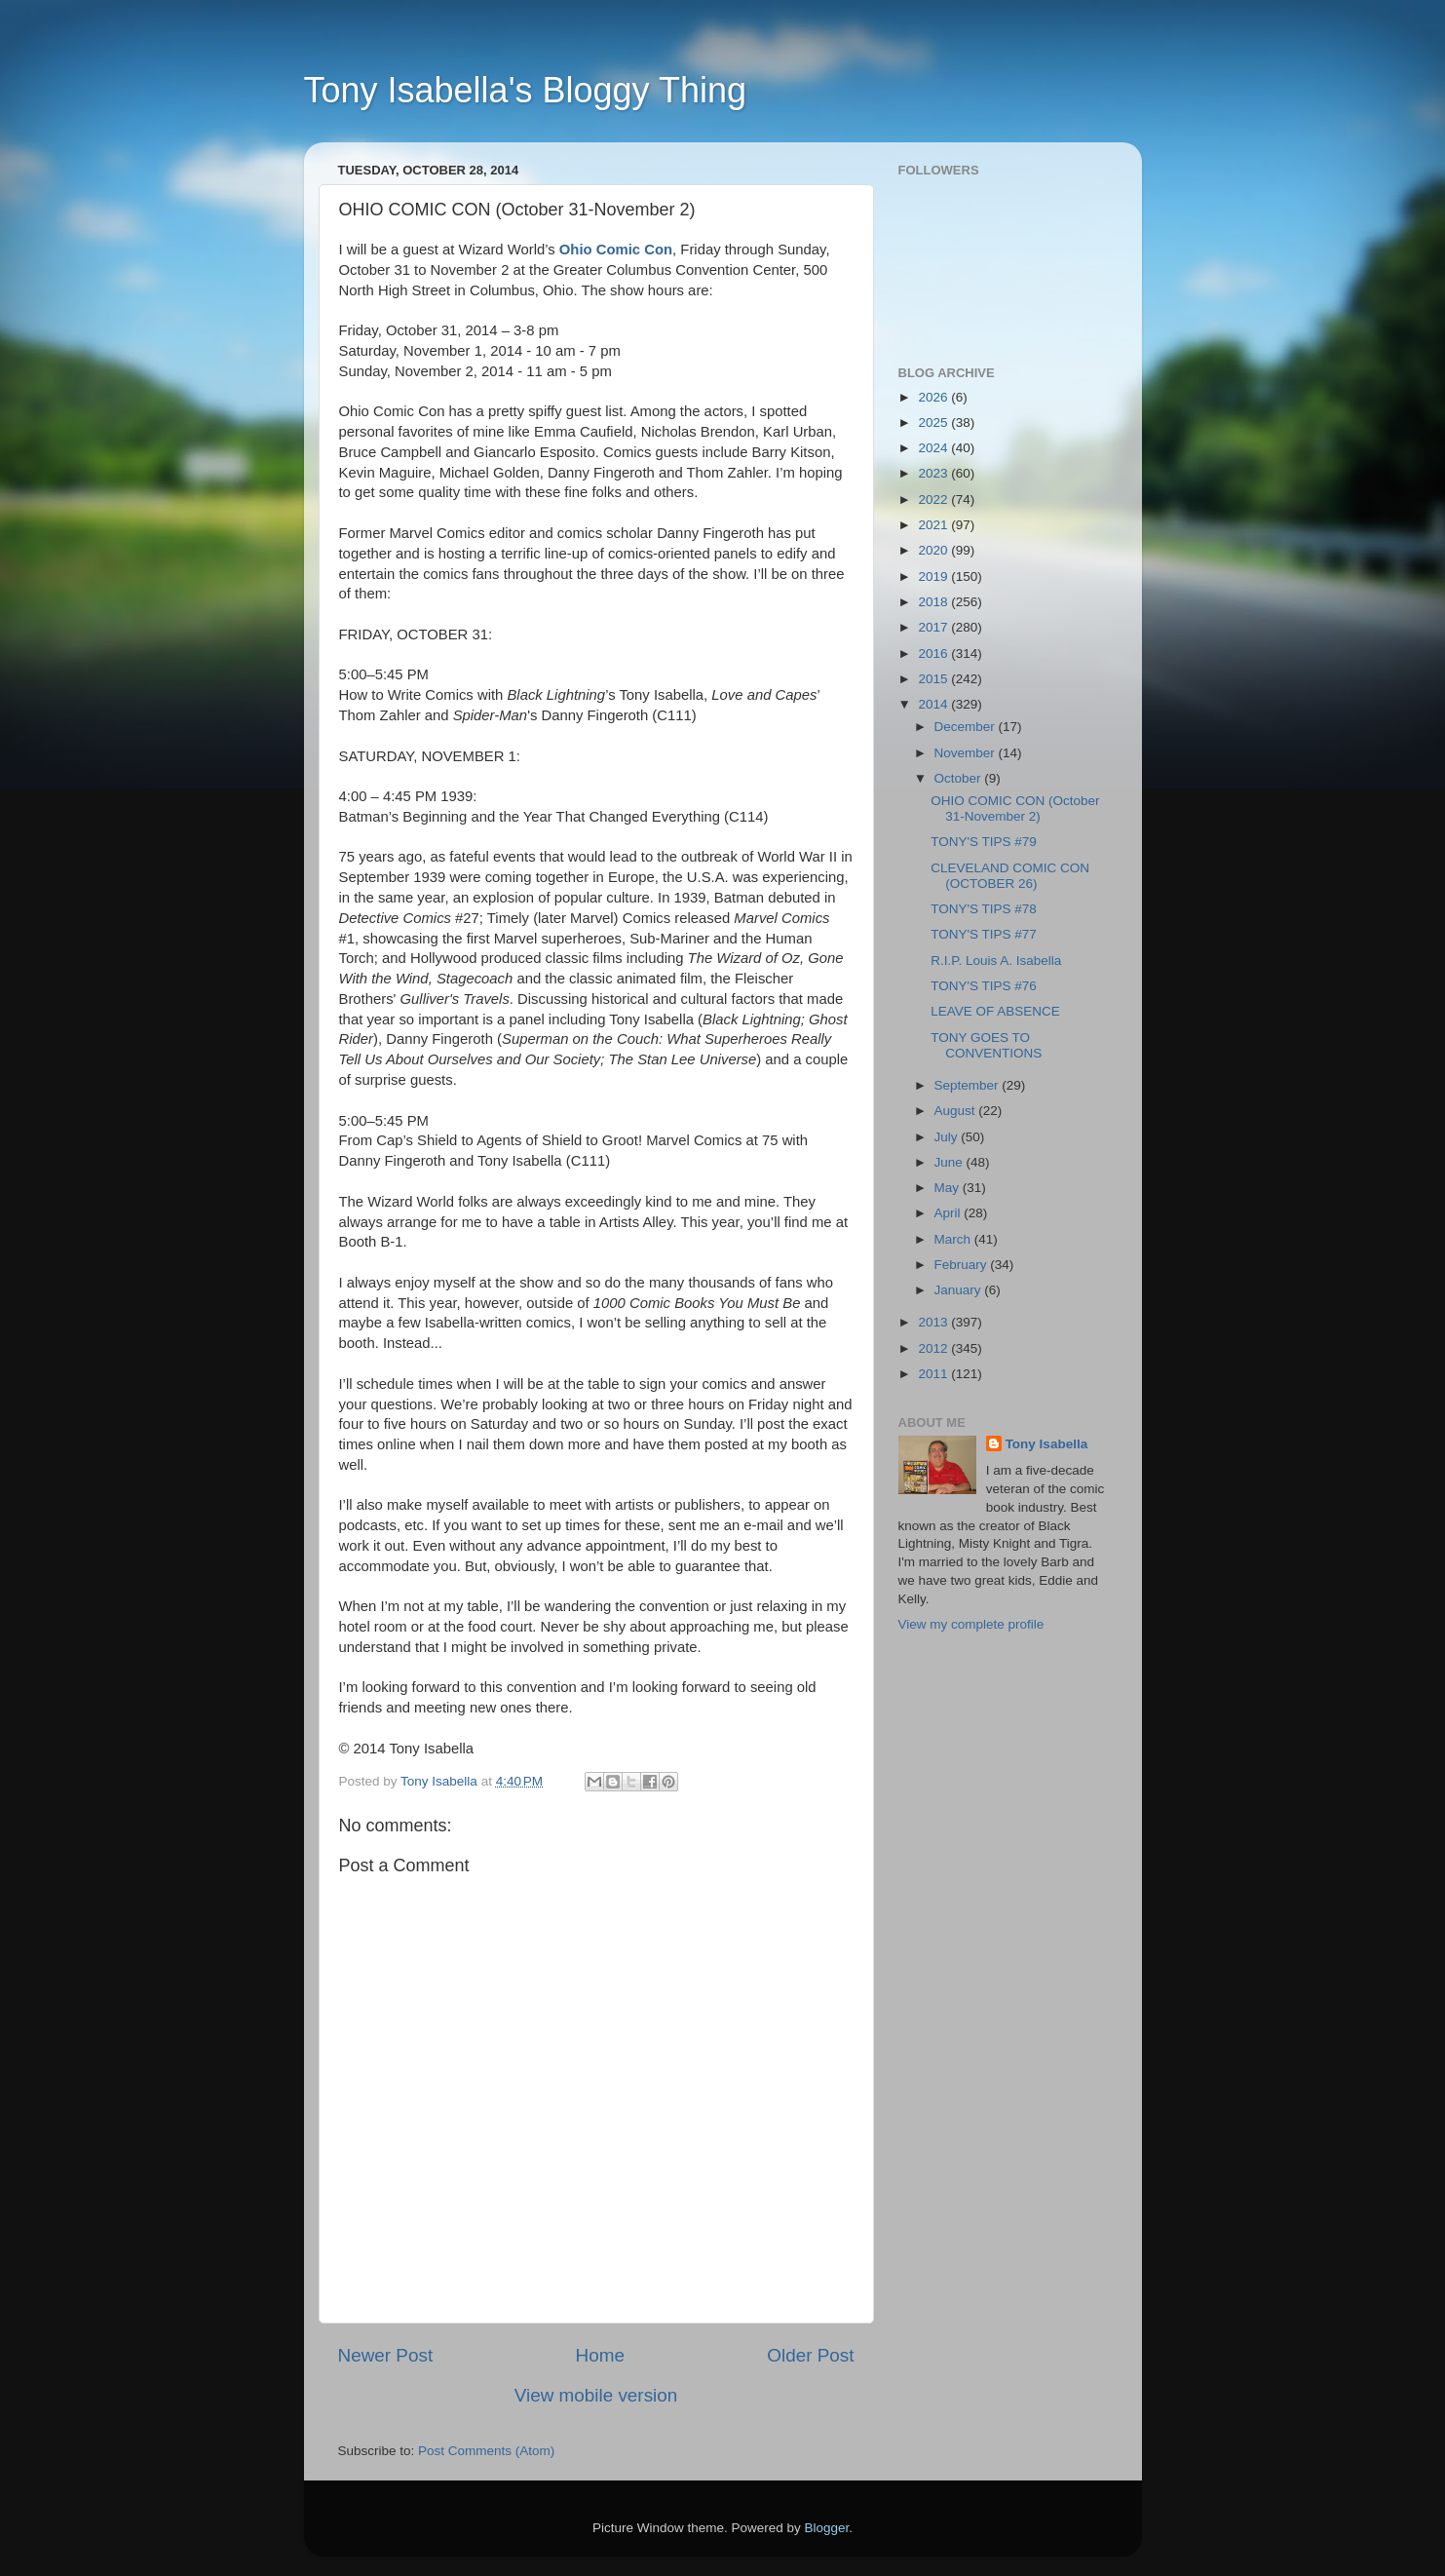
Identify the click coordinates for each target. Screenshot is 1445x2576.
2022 (934, 499)
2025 (934, 422)
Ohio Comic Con (615, 249)
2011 (934, 1373)
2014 (934, 704)
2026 (934, 397)
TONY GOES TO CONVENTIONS (986, 1045)
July (948, 1137)
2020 (934, 550)
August (956, 1110)
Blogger (827, 2527)
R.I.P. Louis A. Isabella (996, 960)
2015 (934, 679)
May (948, 1187)
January (959, 1290)
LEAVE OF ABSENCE (995, 1011)
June (950, 1162)
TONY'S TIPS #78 (984, 909)
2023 (934, 473)
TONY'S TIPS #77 (984, 934)
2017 (934, 627)
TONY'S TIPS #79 (984, 841)
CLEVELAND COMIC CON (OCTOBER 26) (1010, 876)
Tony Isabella (1047, 1444)
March (954, 1239)
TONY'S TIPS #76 (984, 986)
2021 (934, 525)
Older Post (810, 2355)
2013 (934, 1322)
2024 (934, 448)
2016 (934, 653)
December (966, 726)
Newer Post (386, 2355)
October (959, 778)
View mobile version (596, 2395)
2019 (934, 576)
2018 (934, 602)
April (949, 1213)
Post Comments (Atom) (486, 2450)
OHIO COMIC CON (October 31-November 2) (1015, 808)
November (966, 753)
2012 (934, 1348)
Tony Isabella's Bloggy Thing (525, 90)
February (962, 1264)
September (968, 1085)
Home (600, 2355)
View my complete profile (971, 1624)
